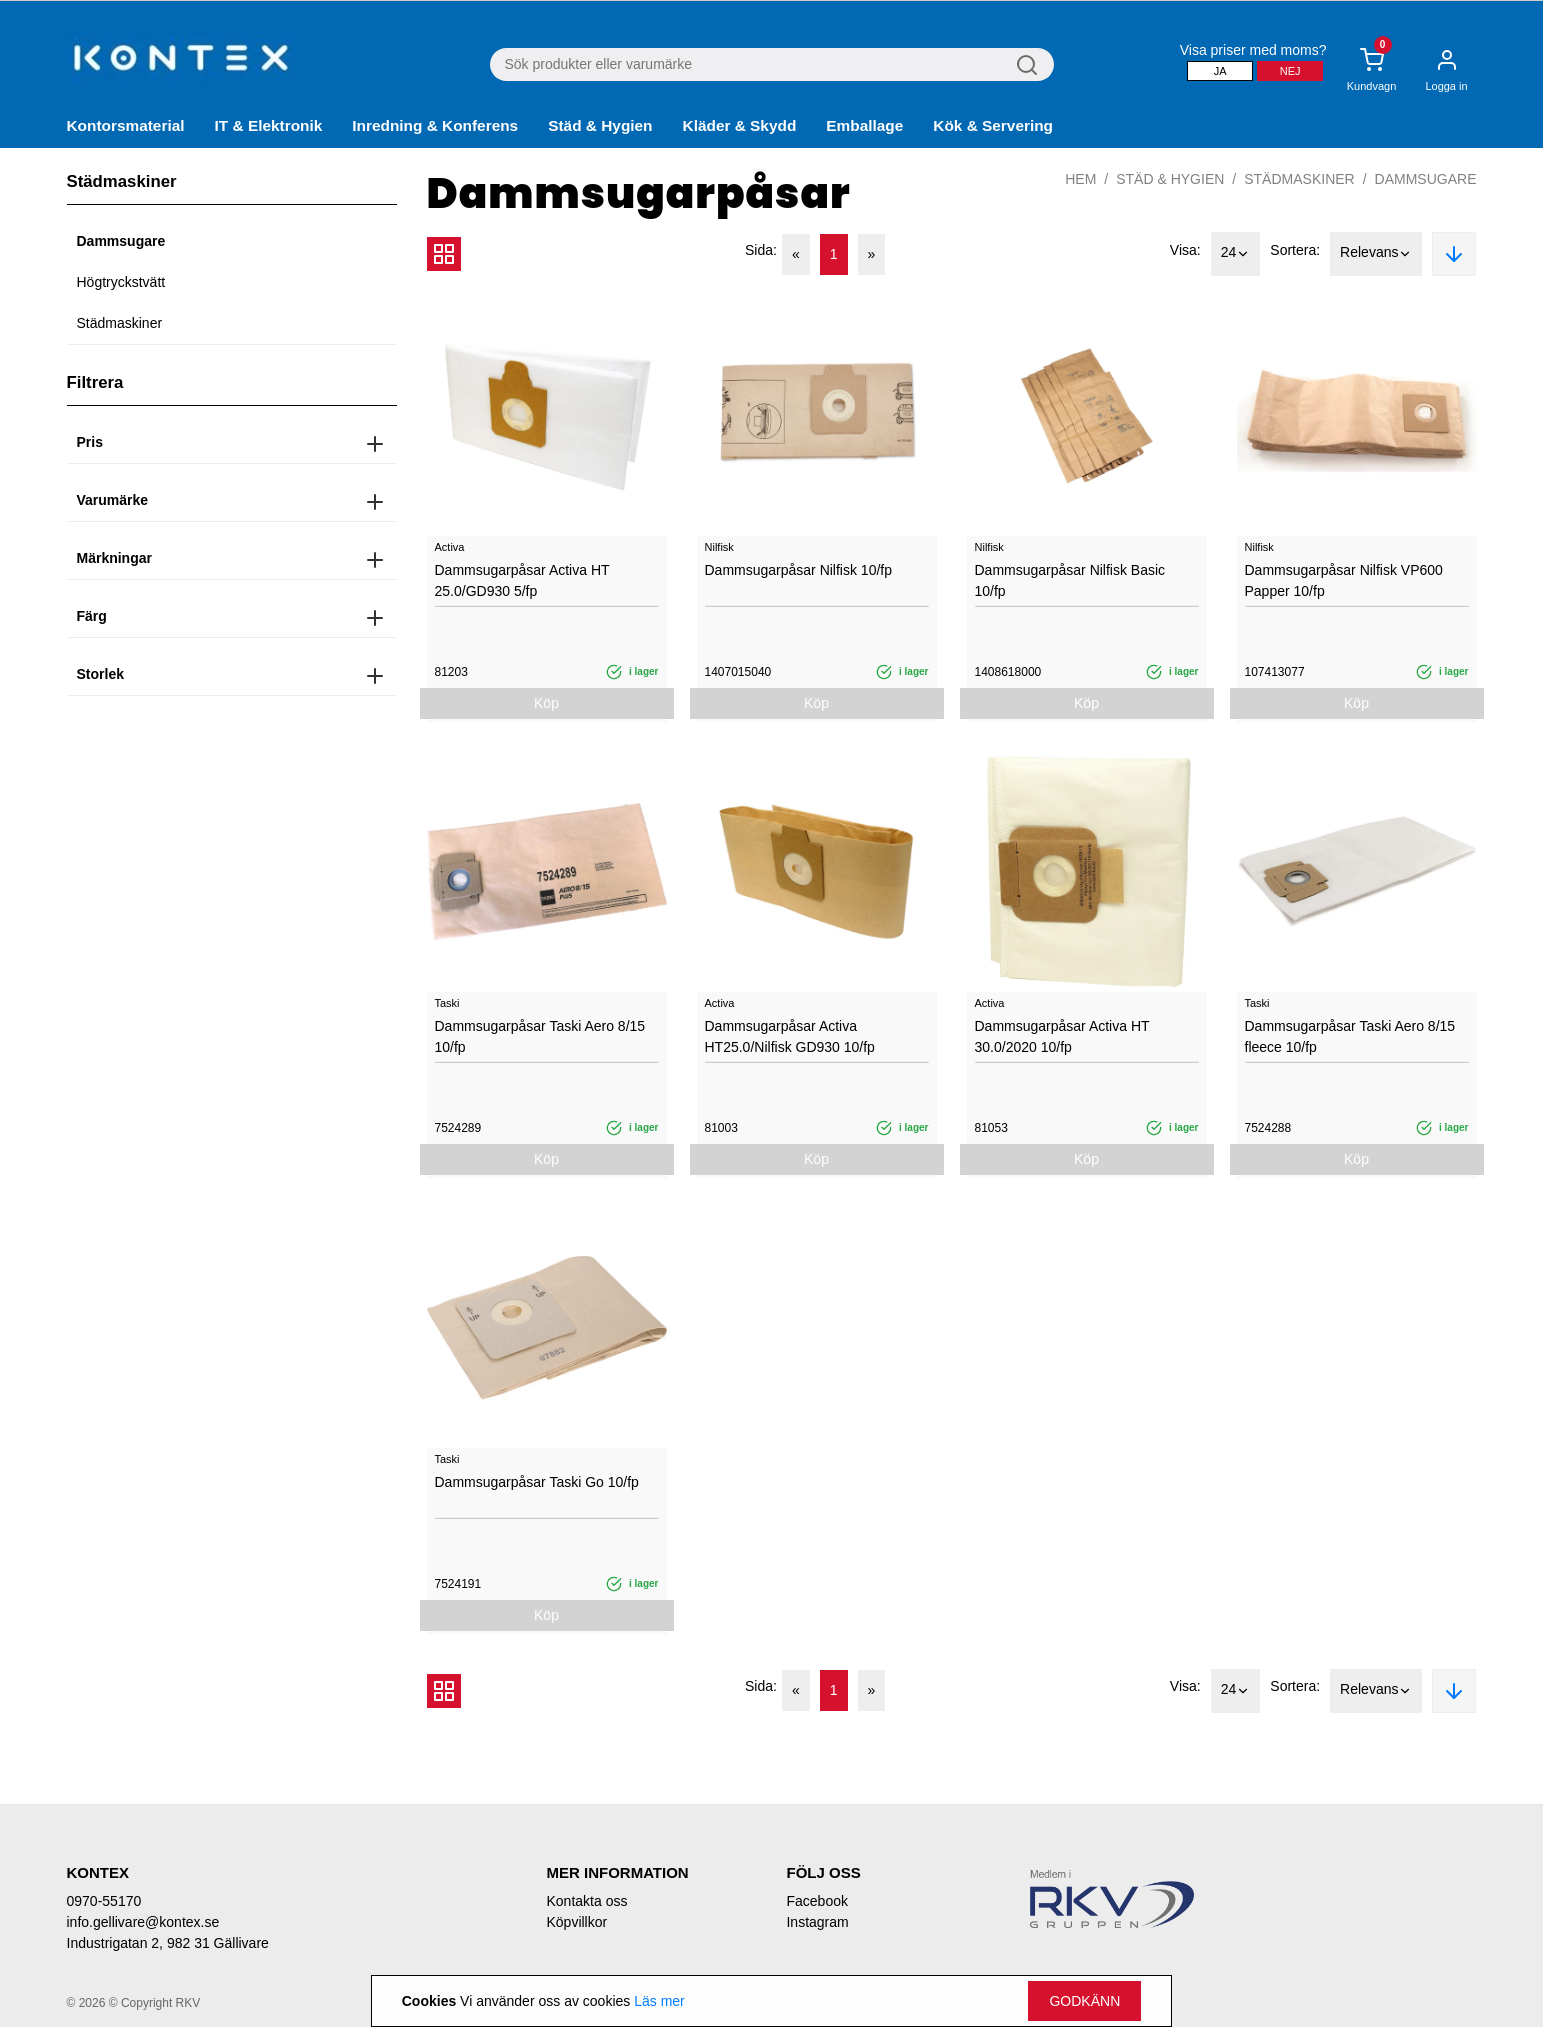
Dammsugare (121, 241)
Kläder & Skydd (740, 125)
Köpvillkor (576, 1922)
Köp (546, 703)
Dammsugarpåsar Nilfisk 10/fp (799, 570)
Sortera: (1295, 250)
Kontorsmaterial (126, 125)
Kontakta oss (586, 1901)
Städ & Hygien (600, 125)
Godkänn (1084, 2001)
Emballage (864, 125)
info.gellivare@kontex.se (143, 1922)
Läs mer (659, 2001)
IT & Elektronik (269, 125)
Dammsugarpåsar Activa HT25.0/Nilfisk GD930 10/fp (790, 1036)
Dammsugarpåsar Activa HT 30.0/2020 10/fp (1062, 1036)
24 (1236, 254)
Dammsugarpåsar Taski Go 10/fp (537, 1482)
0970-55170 (104, 1901)
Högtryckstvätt (121, 282)
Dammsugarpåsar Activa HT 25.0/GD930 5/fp (522, 580)
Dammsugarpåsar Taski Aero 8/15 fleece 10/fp (1350, 1036)
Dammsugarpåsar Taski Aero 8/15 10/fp (540, 1036)
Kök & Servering (993, 125)
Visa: (1185, 250)
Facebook (816, 1901)
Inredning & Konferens (435, 125)
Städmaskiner (120, 323)
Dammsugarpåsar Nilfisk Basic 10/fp (1070, 580)
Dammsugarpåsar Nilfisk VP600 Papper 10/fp (1344, 580)
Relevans (1376, 254)
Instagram (817, 1922)
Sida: (761, 250)
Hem (1080, 179)
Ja (1220, 71)
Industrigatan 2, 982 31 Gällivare (168, 1943)
